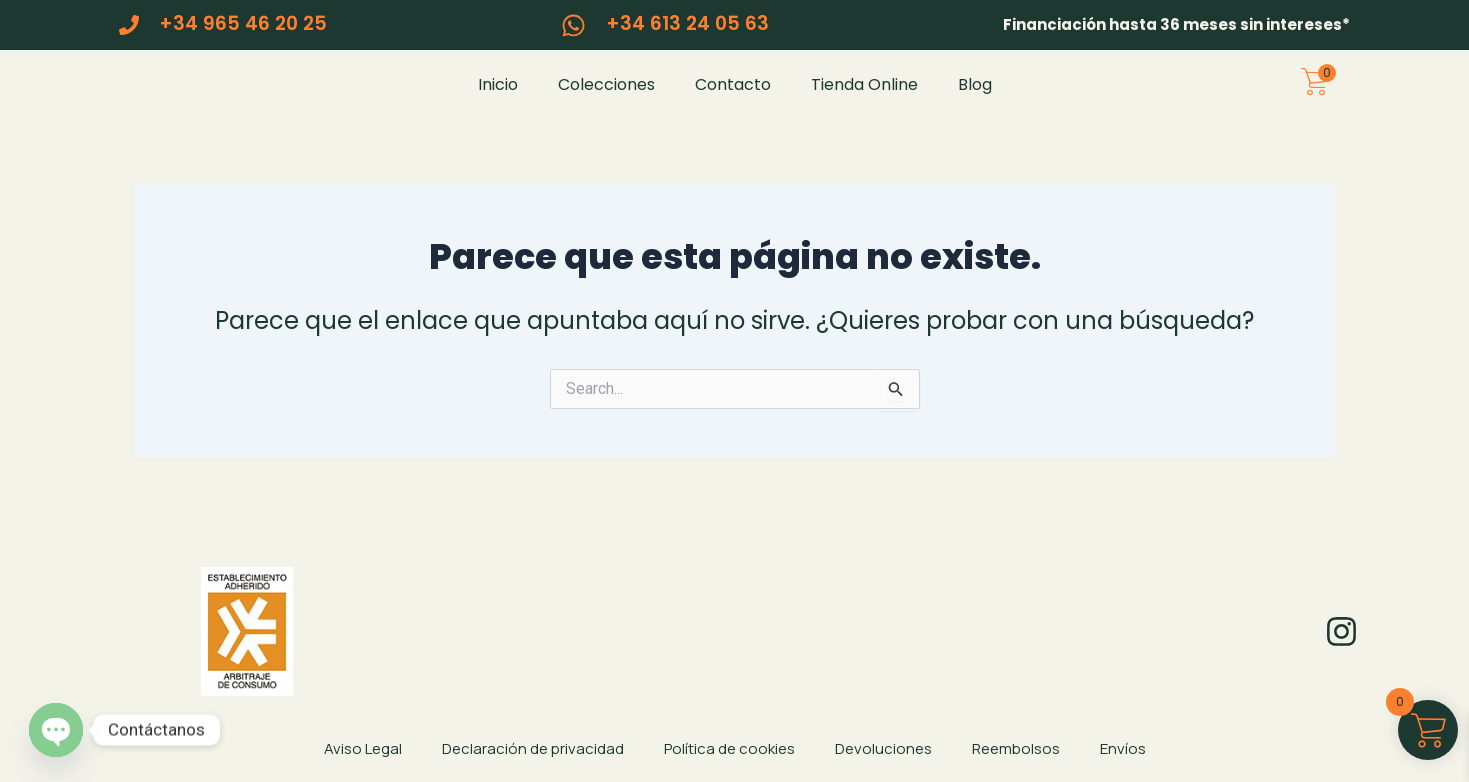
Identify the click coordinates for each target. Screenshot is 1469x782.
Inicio (498, 98)
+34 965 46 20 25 (243, 23)
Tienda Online (864, 98)
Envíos (1123, 748)
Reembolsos (1016, 748)
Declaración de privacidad (533, 748)
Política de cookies (729, 748)
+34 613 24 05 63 (687, 23)
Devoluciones (883, 748)
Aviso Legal (363, 748)
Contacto (733, 98)
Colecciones (606, 98)
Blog (975, 98)
